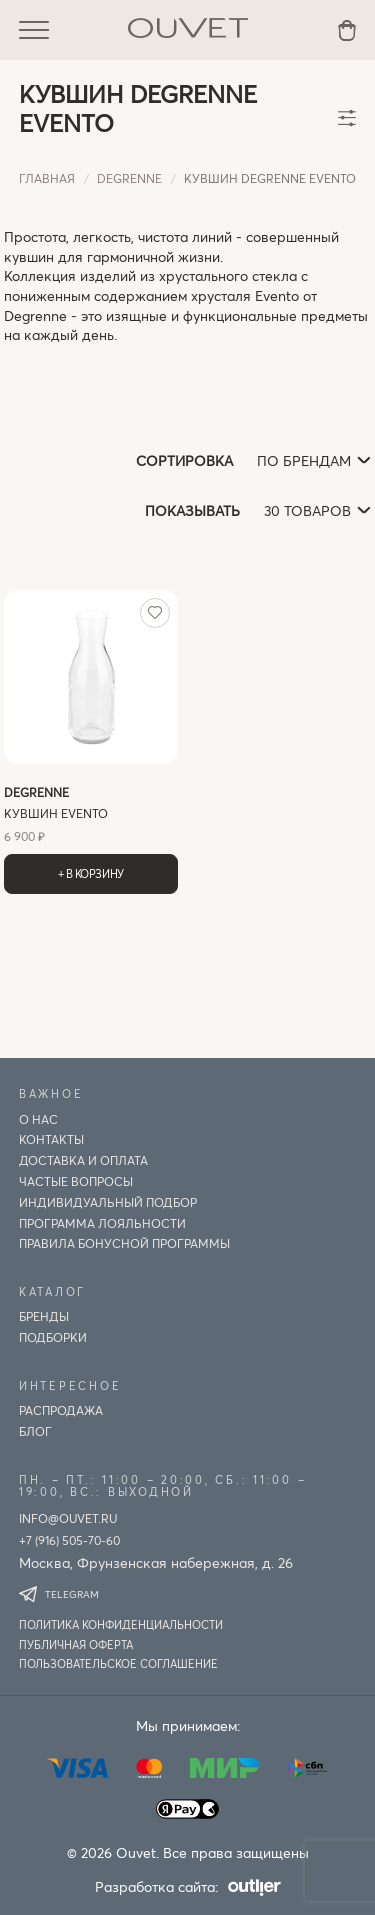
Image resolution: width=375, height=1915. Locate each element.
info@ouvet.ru (68, 1518)
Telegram (59, 1594)
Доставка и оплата (83, 1160)
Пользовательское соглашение (118, 1663)
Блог (35, 1431)
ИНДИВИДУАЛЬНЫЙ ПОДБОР (108, 1202)
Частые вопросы (76, 1181)
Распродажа (61, 1410)
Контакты (51, 1139)
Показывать (192, 510)
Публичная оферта (76, 1644)
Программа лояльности (102, 1223)
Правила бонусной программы (124, 1243)
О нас (38, 1119)
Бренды (44, 1316)
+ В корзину (91, 873)
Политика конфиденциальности (121, 1624)
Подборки (53, 1337)
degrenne (129, 178)
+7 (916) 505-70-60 (69, 1540)
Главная (47, 178)
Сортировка (184, 460)
